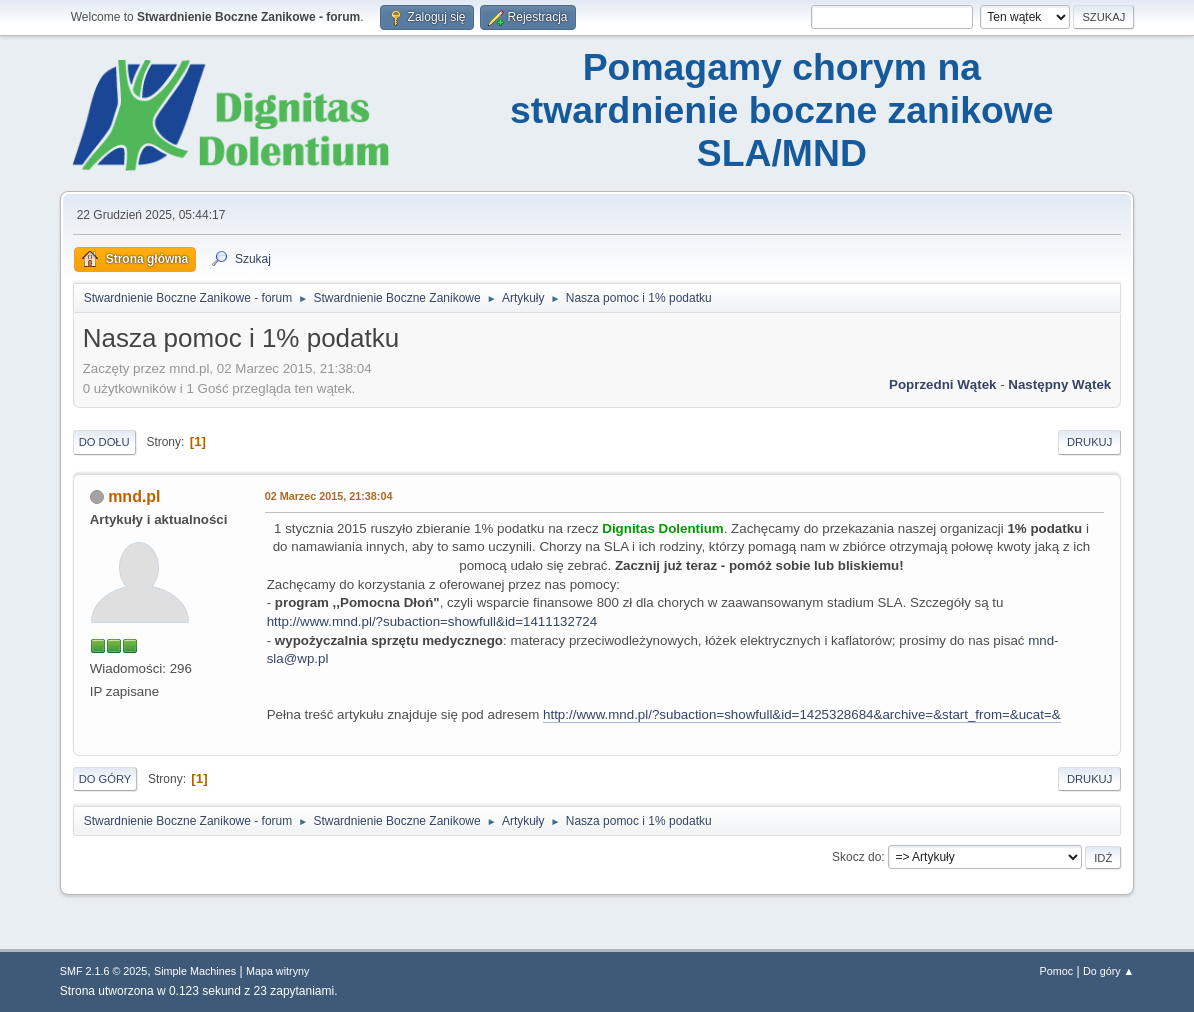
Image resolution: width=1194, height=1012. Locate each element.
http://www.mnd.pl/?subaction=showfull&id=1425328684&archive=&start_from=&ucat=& (802, 714)
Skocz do (856, 857)
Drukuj (1089, 442)
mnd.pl (134, 496)
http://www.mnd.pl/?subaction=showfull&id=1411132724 (432, 621)
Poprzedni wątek (942, 384)
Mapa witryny (278, 971)
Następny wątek (1059, 384)
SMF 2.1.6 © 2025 (104, 971)
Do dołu (104, 442)
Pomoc (1057, 971)
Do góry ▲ (1108, 971)
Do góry (105, 779)
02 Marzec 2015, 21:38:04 (329, 496)
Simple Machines (195, 971)
